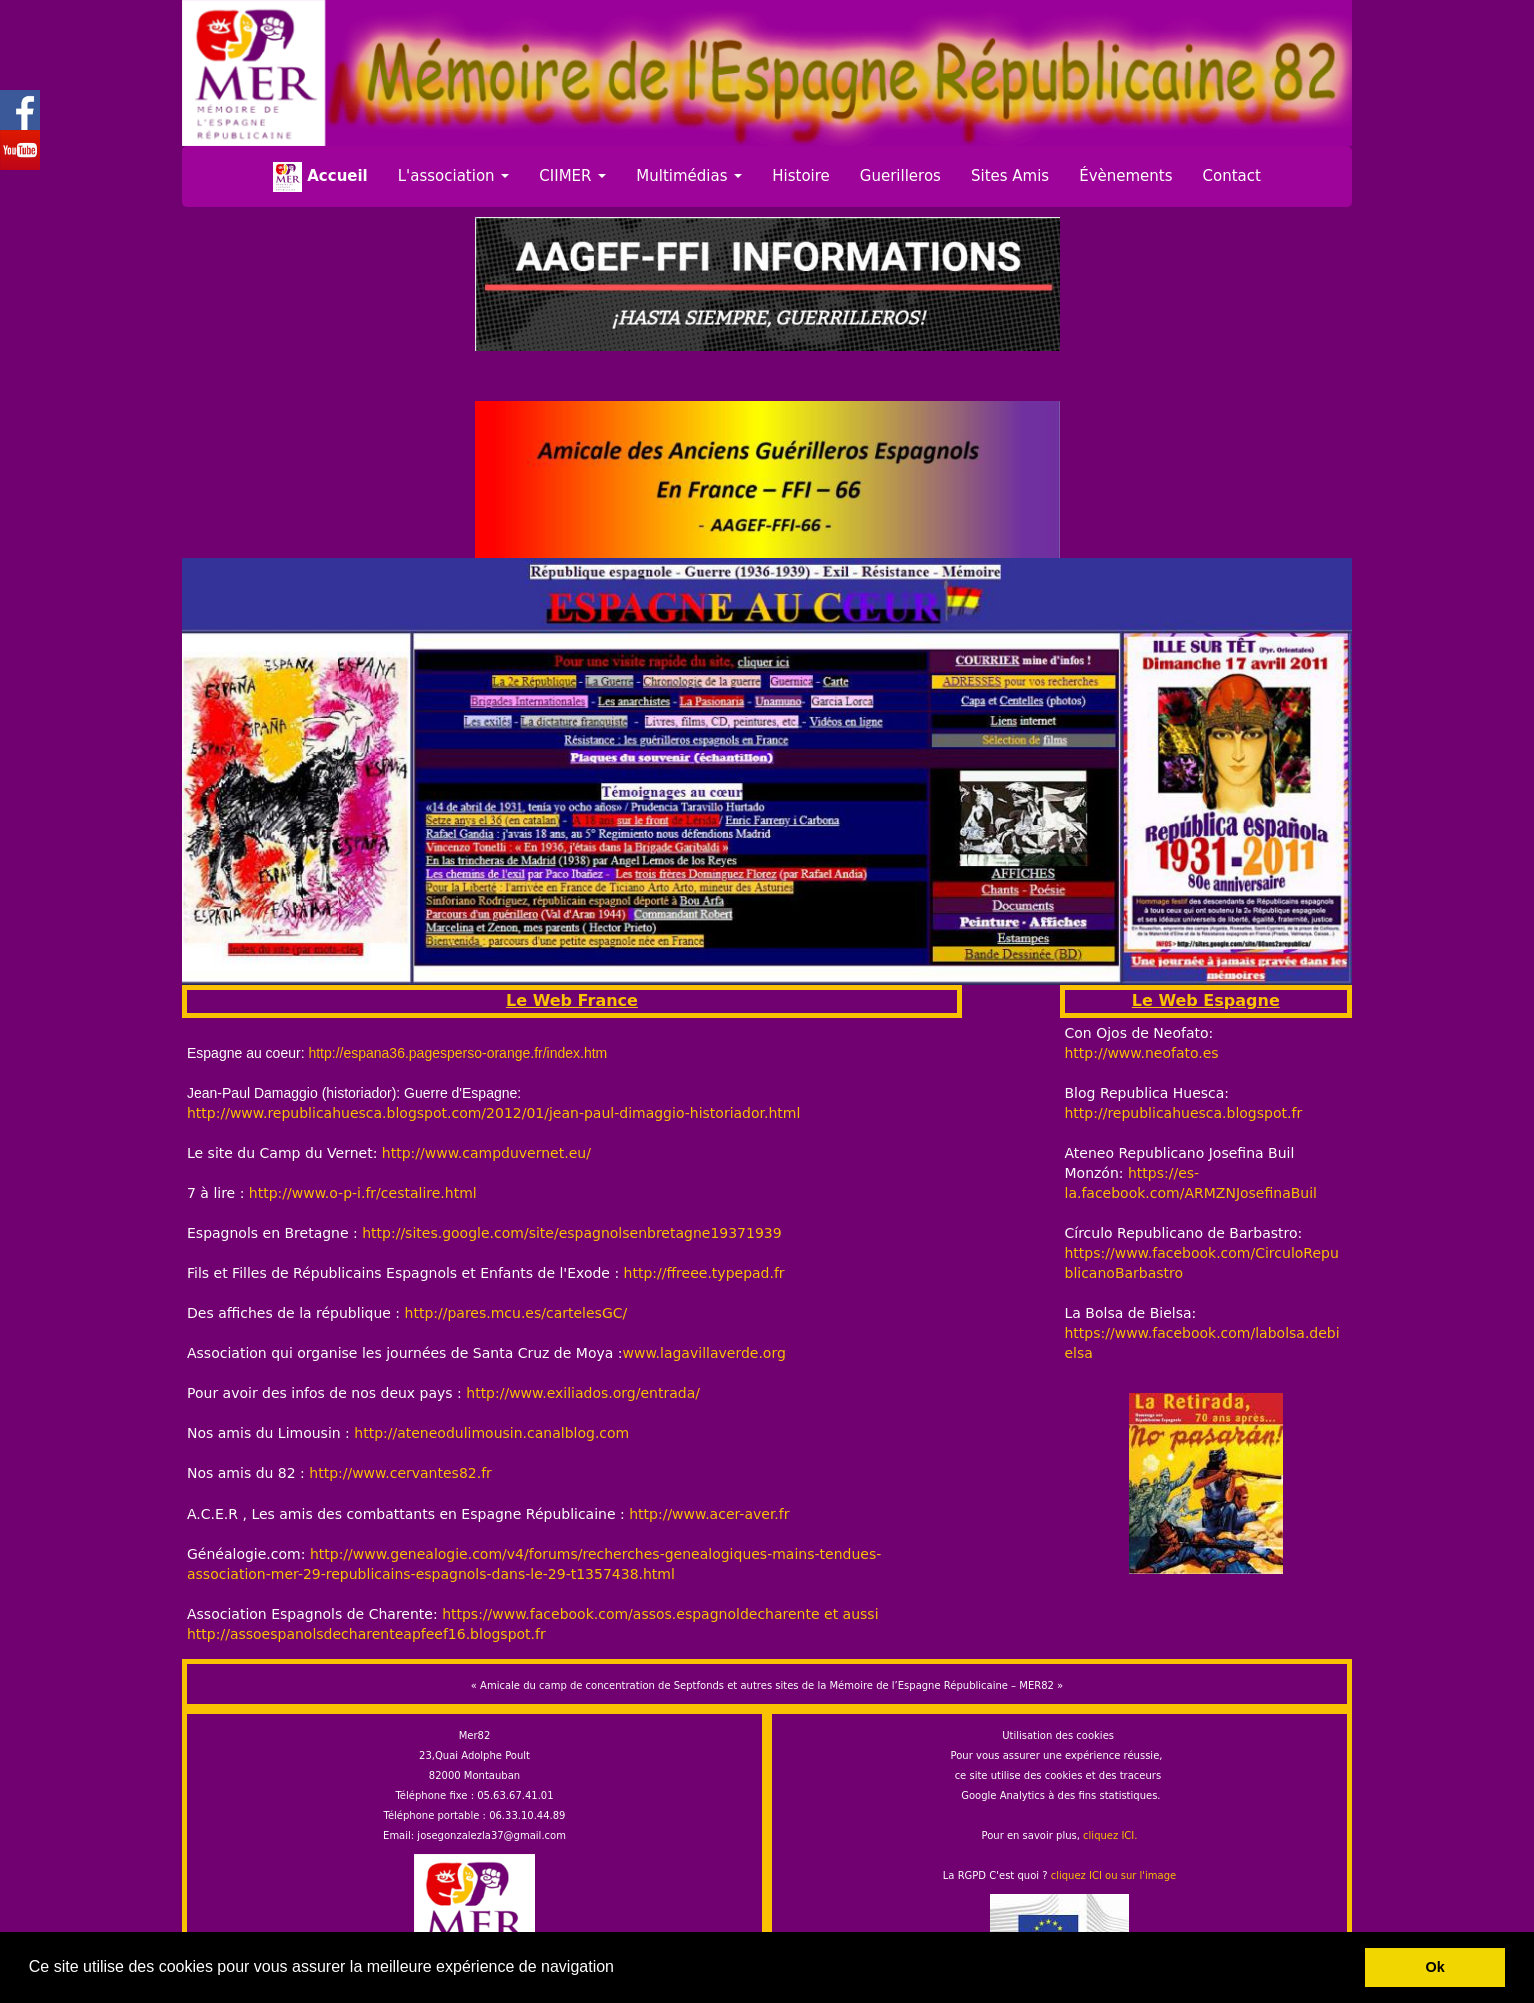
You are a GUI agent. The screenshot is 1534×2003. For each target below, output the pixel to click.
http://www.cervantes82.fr (398, 1473)
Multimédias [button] (689, 176)
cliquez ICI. (1110, 1835)
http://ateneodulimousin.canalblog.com (491, 1433)
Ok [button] (1435, 1967)
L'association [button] (454, 176)
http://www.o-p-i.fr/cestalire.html (363, 1193)
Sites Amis (1010, 176)
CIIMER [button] (572, 176)
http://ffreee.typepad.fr (704, 1273)
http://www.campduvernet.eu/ (486, 1153)
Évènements (1125, 176)
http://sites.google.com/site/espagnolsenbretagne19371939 (571, 1233)
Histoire (801, 176)
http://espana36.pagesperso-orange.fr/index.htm (457, 1053)
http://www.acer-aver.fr (709, 1514)
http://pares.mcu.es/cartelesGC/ (516, 1313)
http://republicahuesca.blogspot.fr (1184, 1113)
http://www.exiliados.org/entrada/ (583, 1393)
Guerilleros (900, 176)
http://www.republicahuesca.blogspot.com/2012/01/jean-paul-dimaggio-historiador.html (493, 1113)
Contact (1232, 176)
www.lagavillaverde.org (704, 1353)
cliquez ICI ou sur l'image (1114, 1875)
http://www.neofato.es (1142, 1053)
